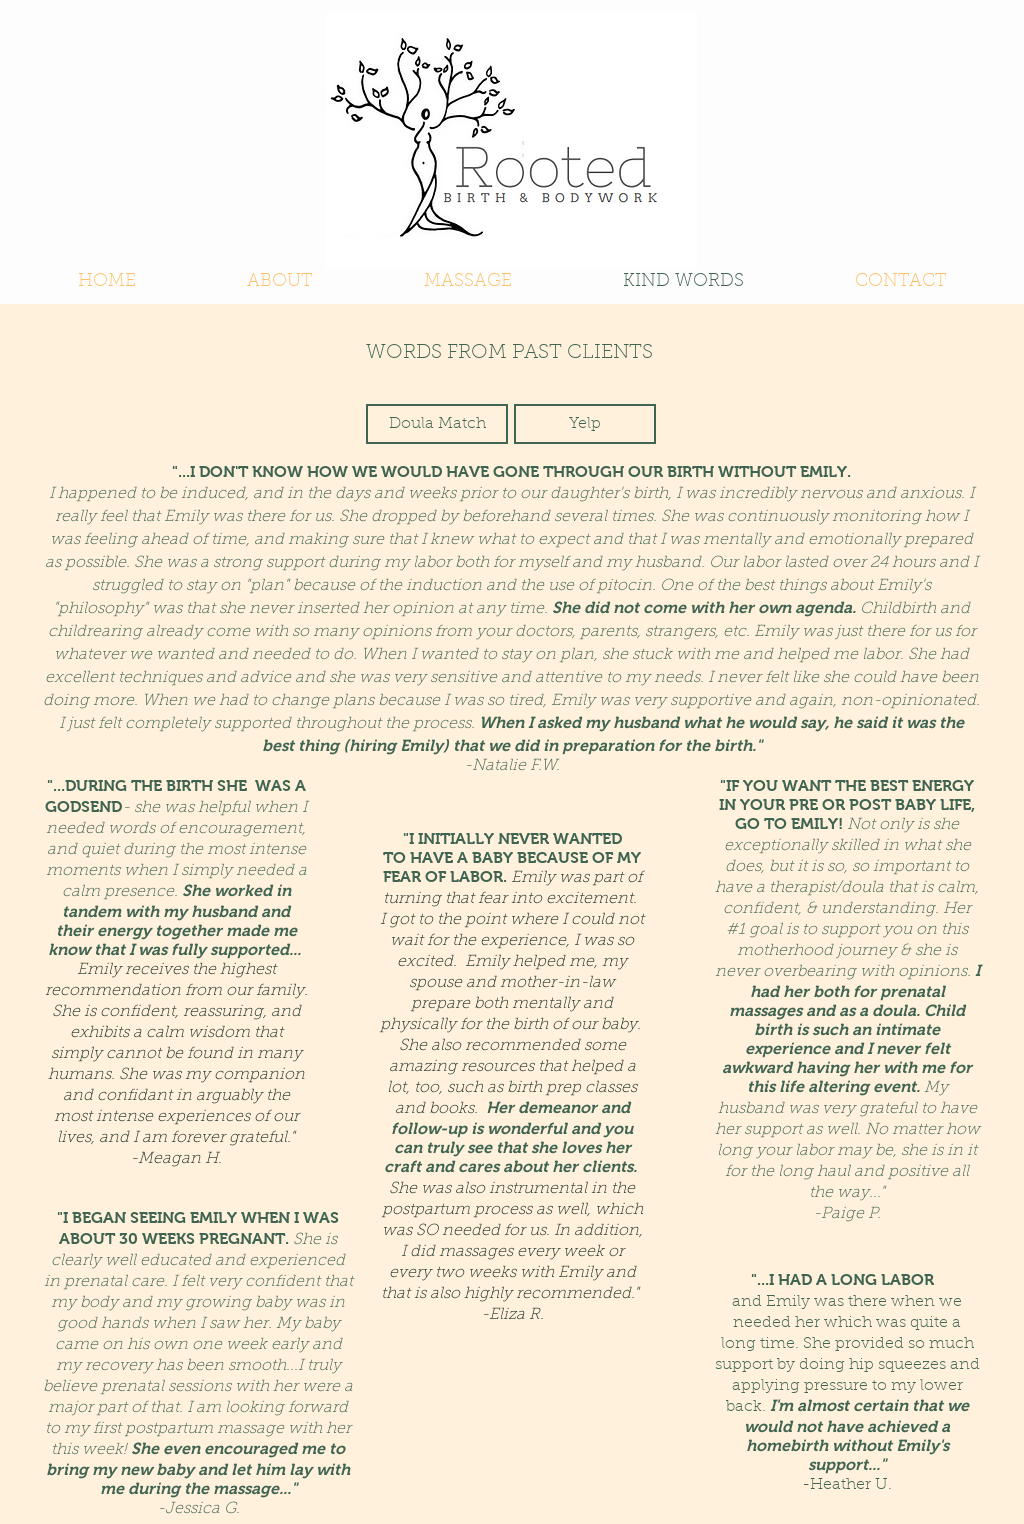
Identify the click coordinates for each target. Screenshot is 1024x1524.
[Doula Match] (437, 424)
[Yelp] (585, 424)
